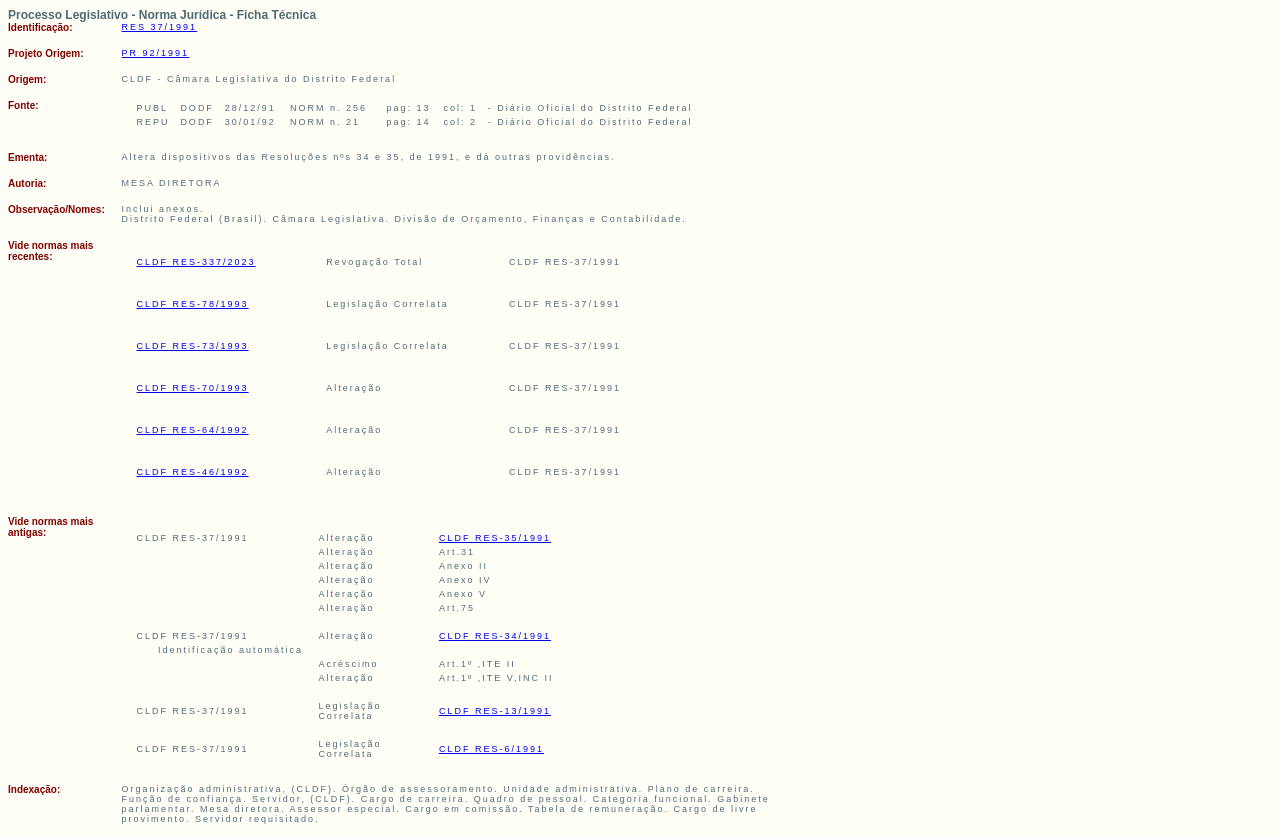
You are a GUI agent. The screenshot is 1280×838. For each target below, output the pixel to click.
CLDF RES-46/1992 (193, 472)
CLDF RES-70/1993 (193, 388)
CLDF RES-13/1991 (495, 711)
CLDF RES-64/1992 (193, 430)
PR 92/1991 (156, 53)
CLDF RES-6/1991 (491, 749)
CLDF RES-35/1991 (495, 538)
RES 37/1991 (160, 27)
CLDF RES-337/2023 (196, 262)
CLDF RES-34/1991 (495, 636)
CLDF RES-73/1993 (193, 346)
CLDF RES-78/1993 (193, 304)
